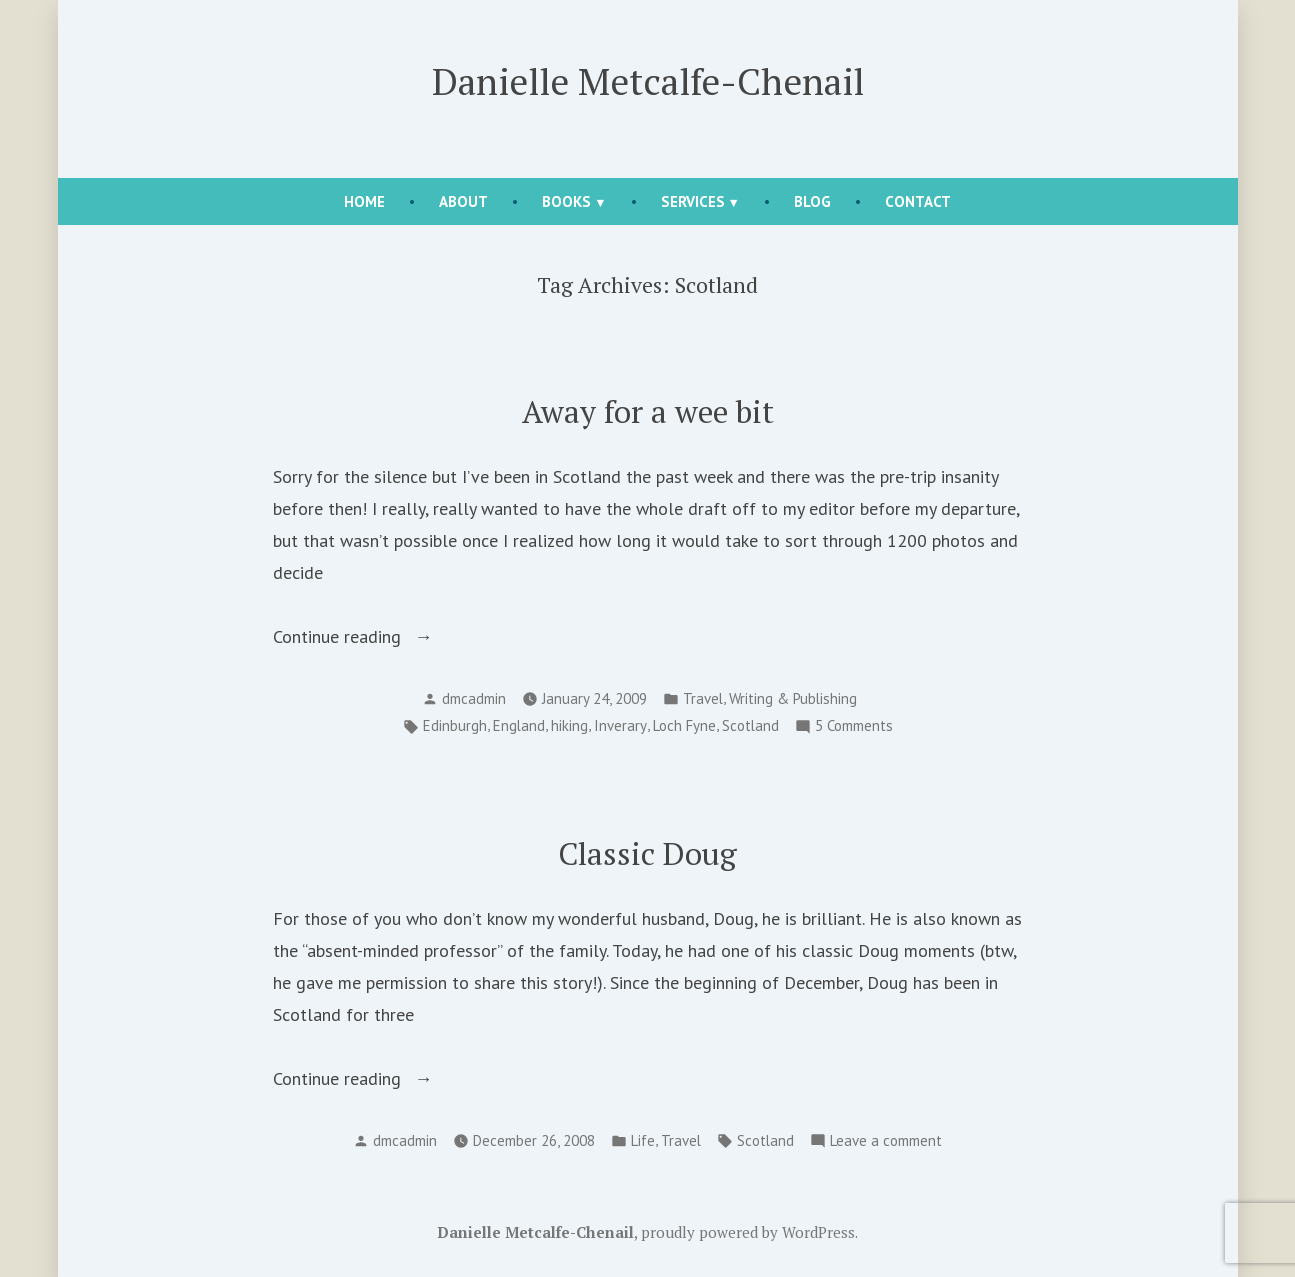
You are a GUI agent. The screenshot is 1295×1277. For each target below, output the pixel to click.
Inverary (620, 725)
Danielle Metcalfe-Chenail (648, 81)
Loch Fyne (684, 725)
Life (643, 1140)
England (519, 725)
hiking (569, 725)
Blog (812, 201)
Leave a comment (886, 1141)
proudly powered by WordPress (748, 1232)
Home (364, 201)
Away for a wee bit (648, 411)
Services (693, 201)
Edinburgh (455, 725)
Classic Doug (647, 853)
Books (566, 201)
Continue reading (361, 637)
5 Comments (854, 726)
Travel (703, 698)
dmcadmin (474, 698)
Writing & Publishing (793, 698)
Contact (918, 201)
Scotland (750, 725)
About (463, 201)
